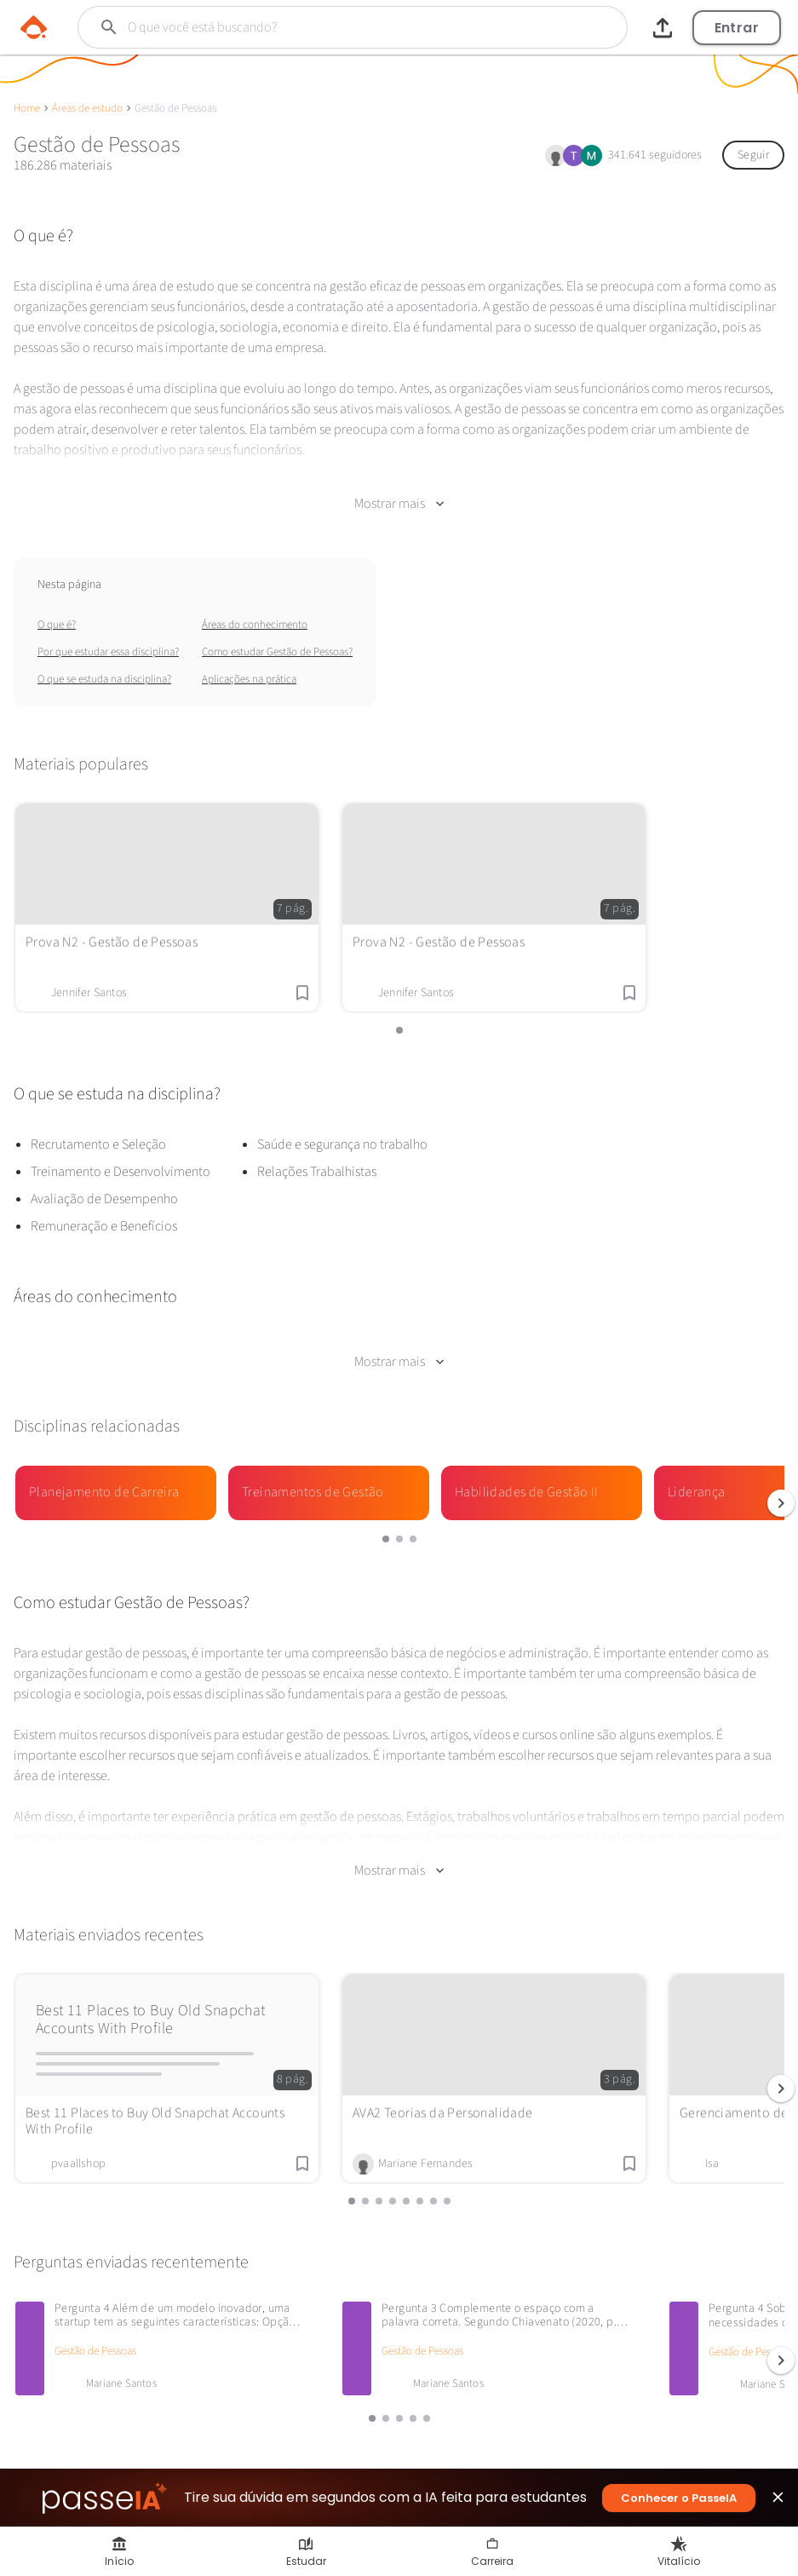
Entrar (737, 27)
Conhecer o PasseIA (679, 2498)
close (778, 2501)
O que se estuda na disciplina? (104, 675)
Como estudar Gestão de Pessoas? (277, 647)
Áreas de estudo (87, 108)
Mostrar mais (399, 499)
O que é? (56, 620)
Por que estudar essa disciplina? (108, 647)
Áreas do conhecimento (254, 620)
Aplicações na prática (249, 675)
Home (27, 108)
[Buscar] (323, 27)
